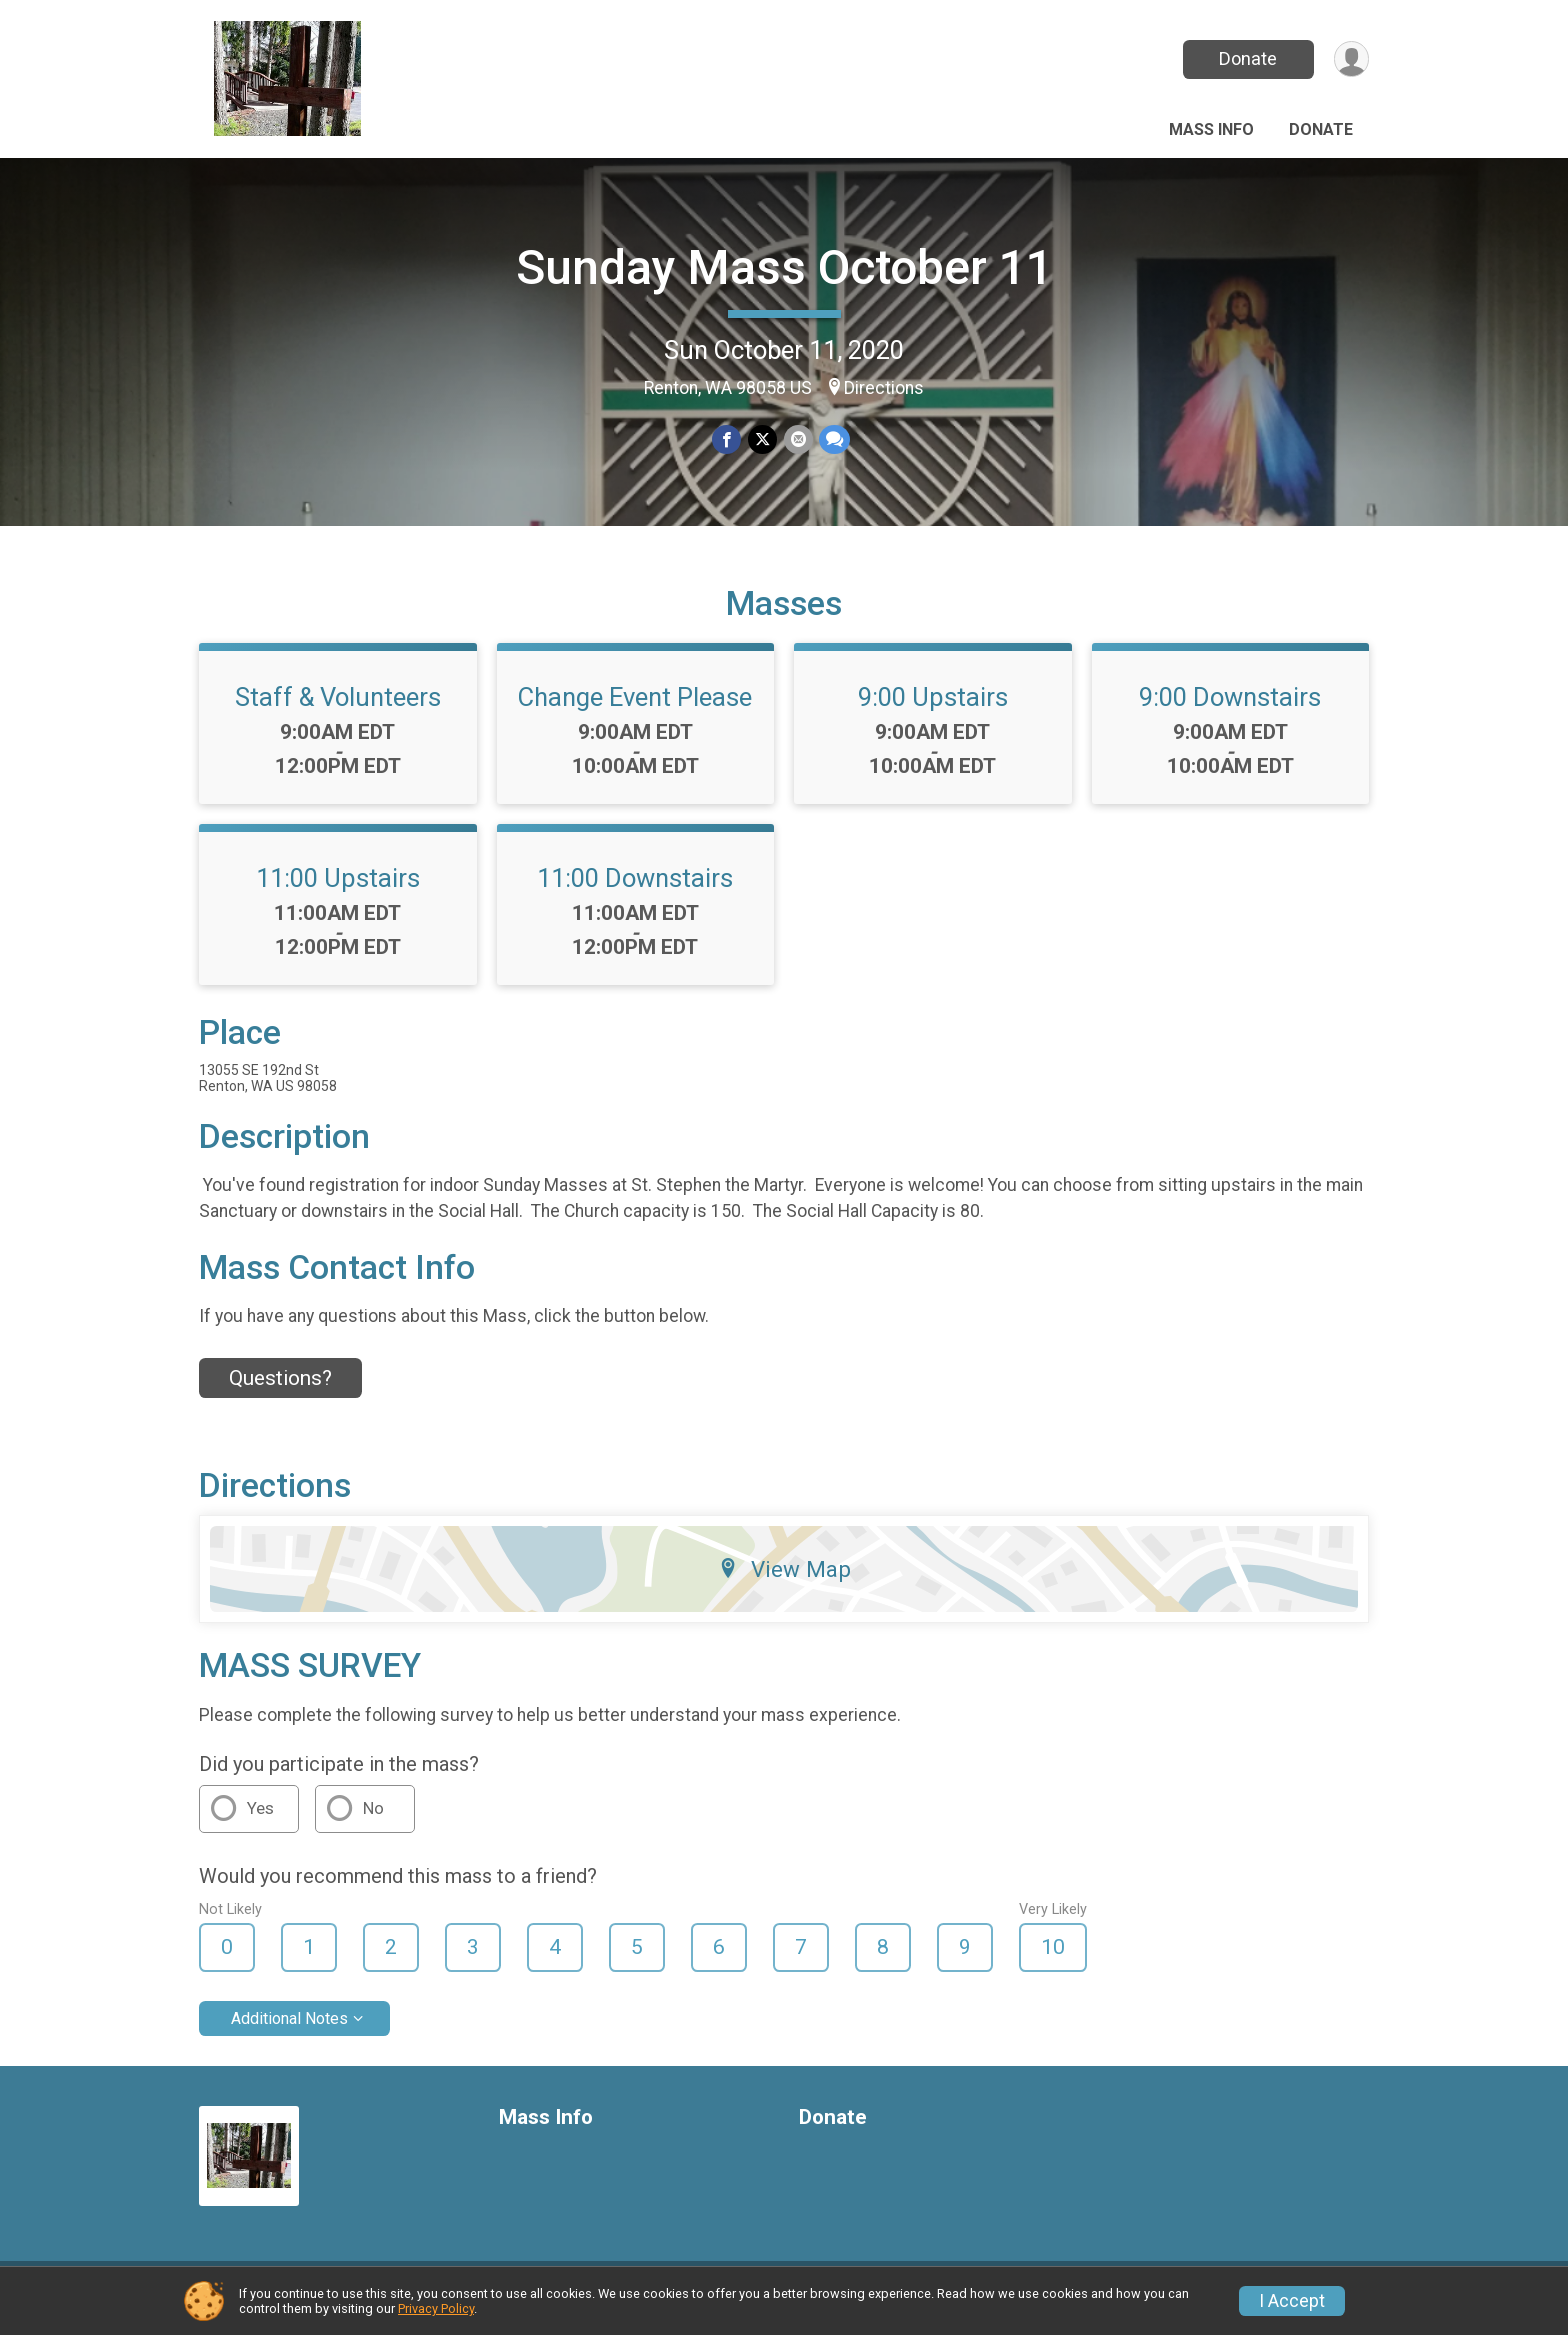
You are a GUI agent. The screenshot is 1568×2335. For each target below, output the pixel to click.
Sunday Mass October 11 (784, 267)
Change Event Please (635, 709)
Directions (884, 388)
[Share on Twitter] (762, 439)
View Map (784, 1581)
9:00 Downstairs (1230, 709)
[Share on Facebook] (727, 439)
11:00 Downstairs (635, 890)
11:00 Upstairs (338, 890)
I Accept (1292, 2301)
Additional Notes (289, 2030)
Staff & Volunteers (338, 709)
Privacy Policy (436, 2308)
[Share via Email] (797, 439)
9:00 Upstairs (933, 709)
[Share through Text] (833, 439)
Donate (1247, 58)
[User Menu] (1350, 59)
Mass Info (1211, 129)
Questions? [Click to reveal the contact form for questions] (280, 1390)
